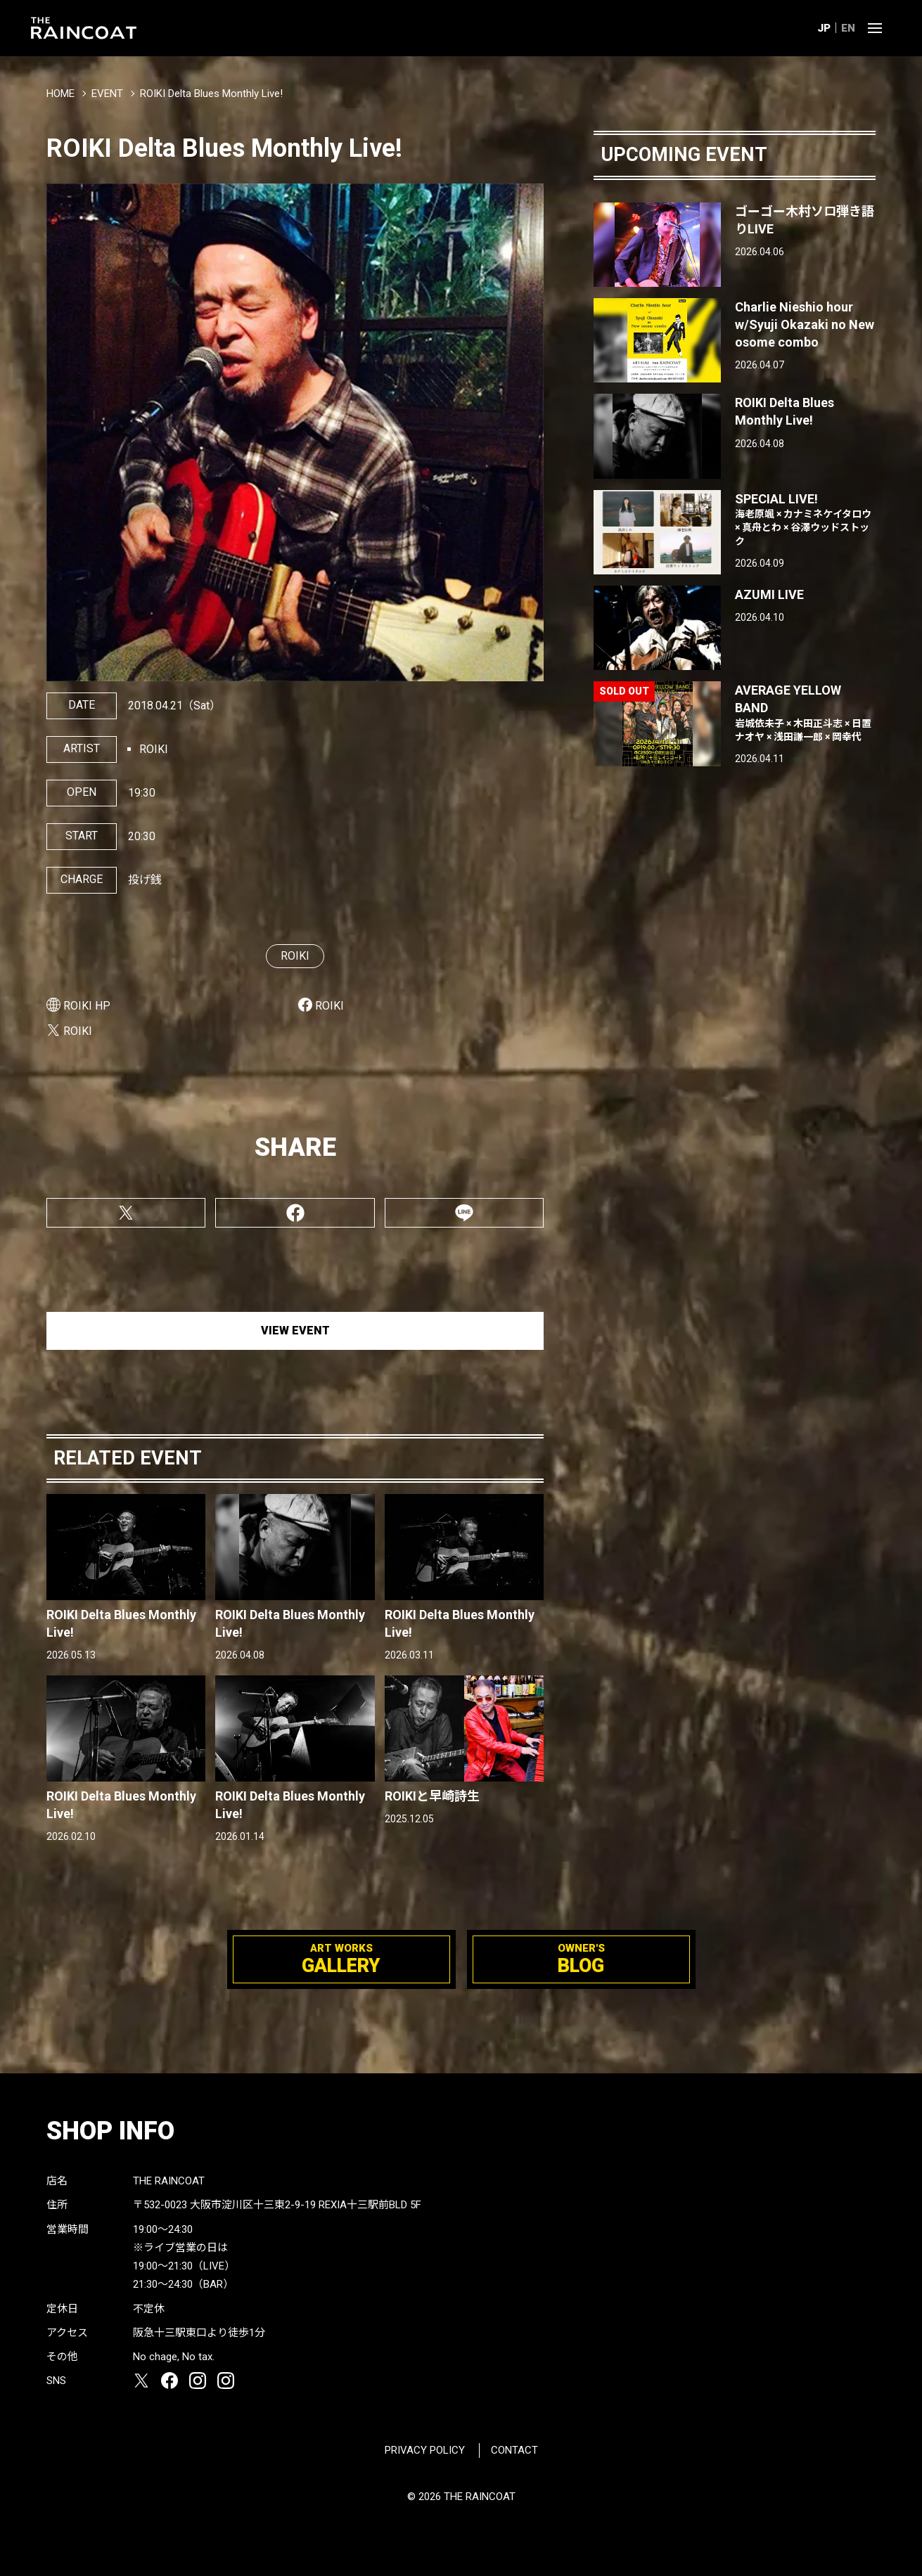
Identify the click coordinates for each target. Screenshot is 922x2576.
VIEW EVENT (295, 1330)
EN (848, 28)
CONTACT (514, 2450)
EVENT (107, 93)
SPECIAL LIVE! (805, 520)
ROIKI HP (86, 1005)
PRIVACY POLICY (425, 2450)
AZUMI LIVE (769, 594)
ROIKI (295, 955)
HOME (60, 93)
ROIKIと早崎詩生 (432, 1796)
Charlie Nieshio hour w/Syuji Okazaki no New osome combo (804, 324)
